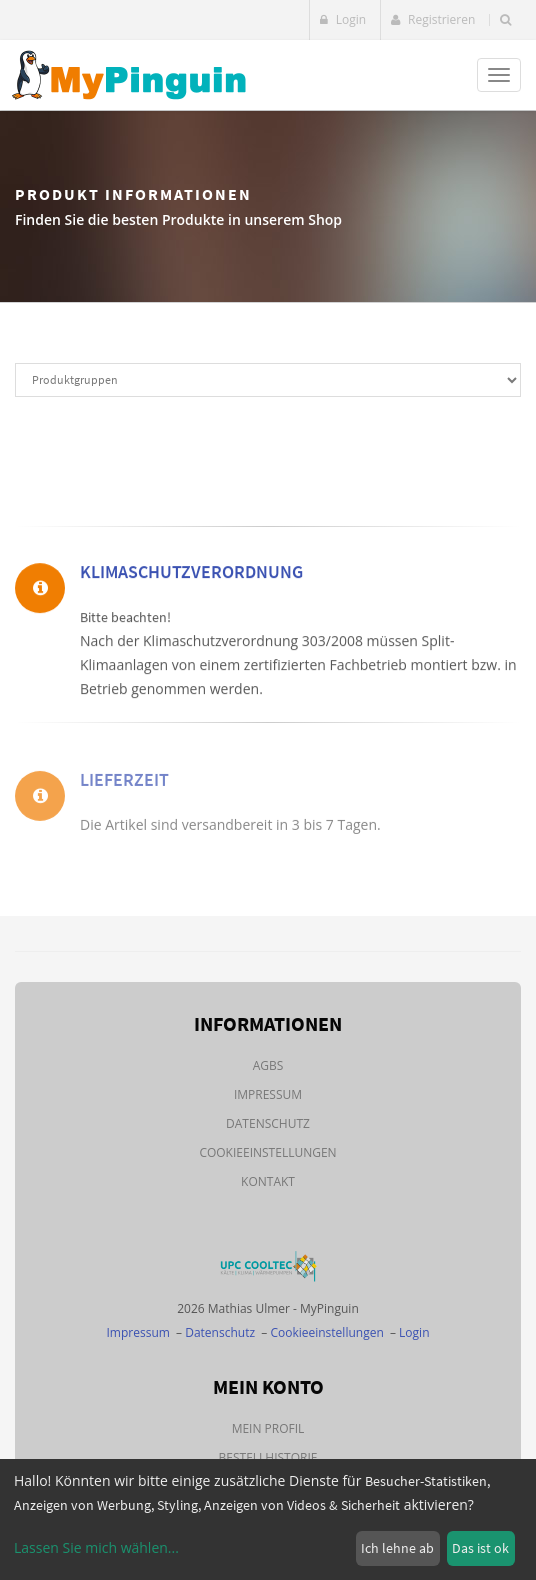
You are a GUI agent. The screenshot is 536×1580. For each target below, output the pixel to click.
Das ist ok (480, 1548)
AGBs (268, 1065)
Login (343, 19)
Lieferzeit (124, 795)
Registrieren (433, 19)
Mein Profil (268, 1428)
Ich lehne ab (397, 1548)
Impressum (268, 1094)
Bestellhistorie (268, 1457)
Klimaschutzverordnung (191, 576)
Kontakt (268, 1181)
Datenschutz (268, 1123)
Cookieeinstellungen (267, 1152)
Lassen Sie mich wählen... (96, 1547)
